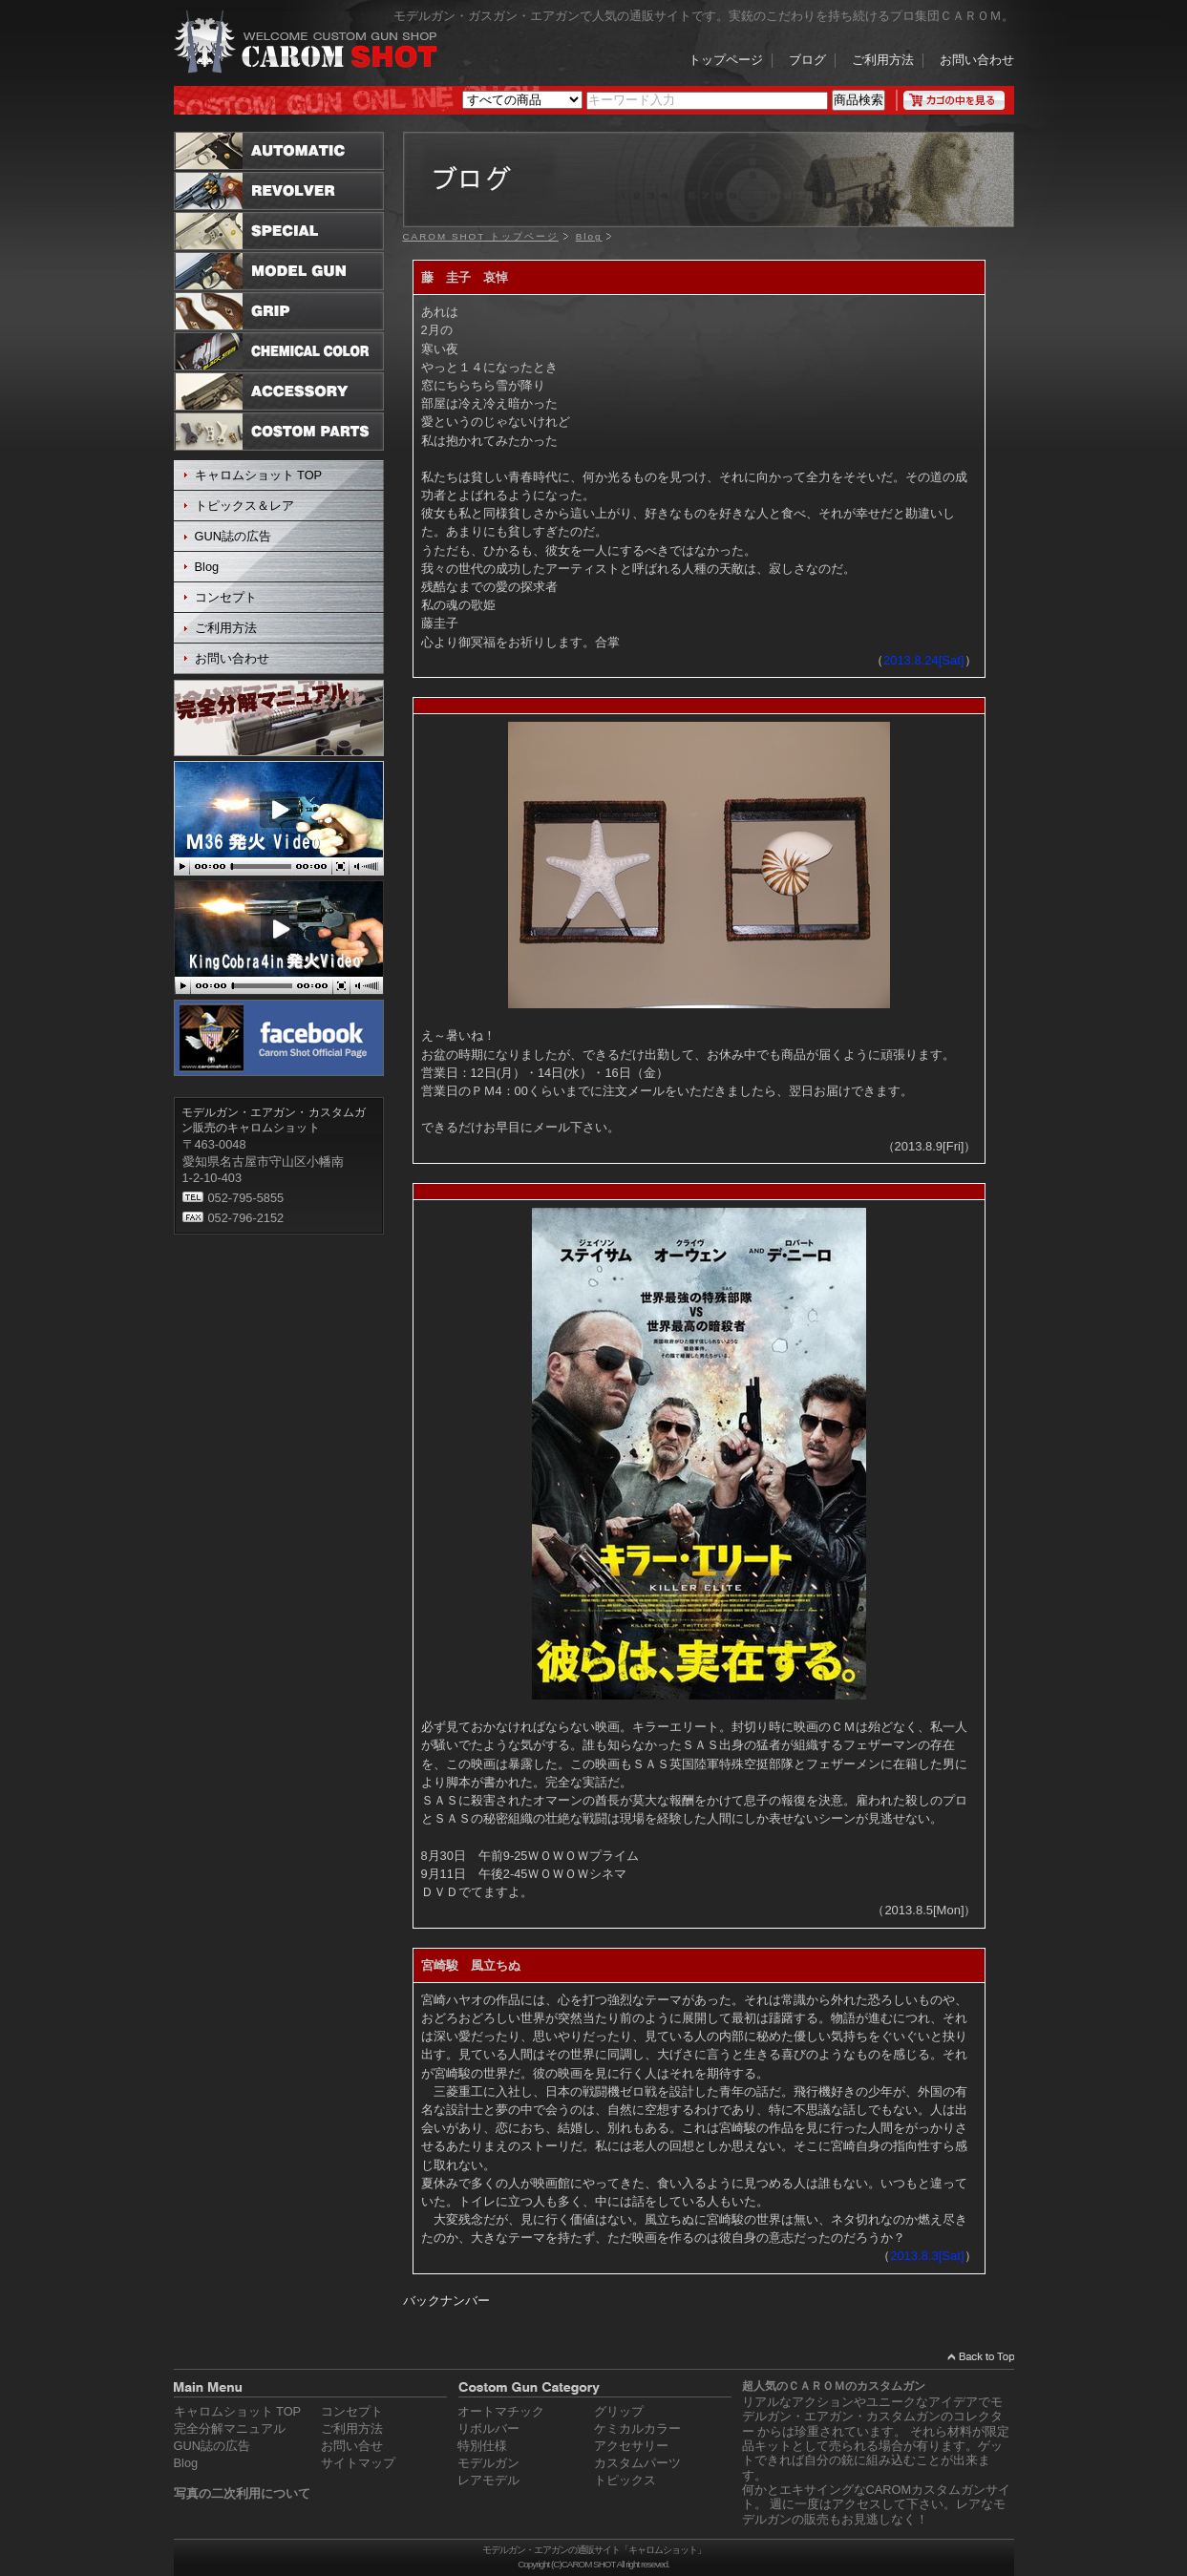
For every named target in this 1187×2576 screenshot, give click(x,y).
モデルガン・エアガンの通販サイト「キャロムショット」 (594, 2549)
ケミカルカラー (637, 2428)
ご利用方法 (883, 61)
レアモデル (488, 2480)
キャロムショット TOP (259, 475)
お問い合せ (352, 2446)
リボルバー (488, 2428)
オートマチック (500, 2411)
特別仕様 (482, 2446)
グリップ (619, 2411)
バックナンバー (446, 2300)
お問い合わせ (977, 61)
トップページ (726, 61)
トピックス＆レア (244, 505)
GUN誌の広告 (233, 536)
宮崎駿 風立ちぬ (470, 1965)
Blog (207, 567)
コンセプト (226, 597)
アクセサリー (631, 2446)
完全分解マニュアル (230, 2428)
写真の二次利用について (242, 2493)
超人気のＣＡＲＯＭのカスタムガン (833, 2386)
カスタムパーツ (637, 2463)
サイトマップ (358, 2463)
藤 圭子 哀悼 (464, 277)
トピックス (625, 2480)
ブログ (807, 61)
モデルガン (488, 2463)
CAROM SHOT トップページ (481, 237)
